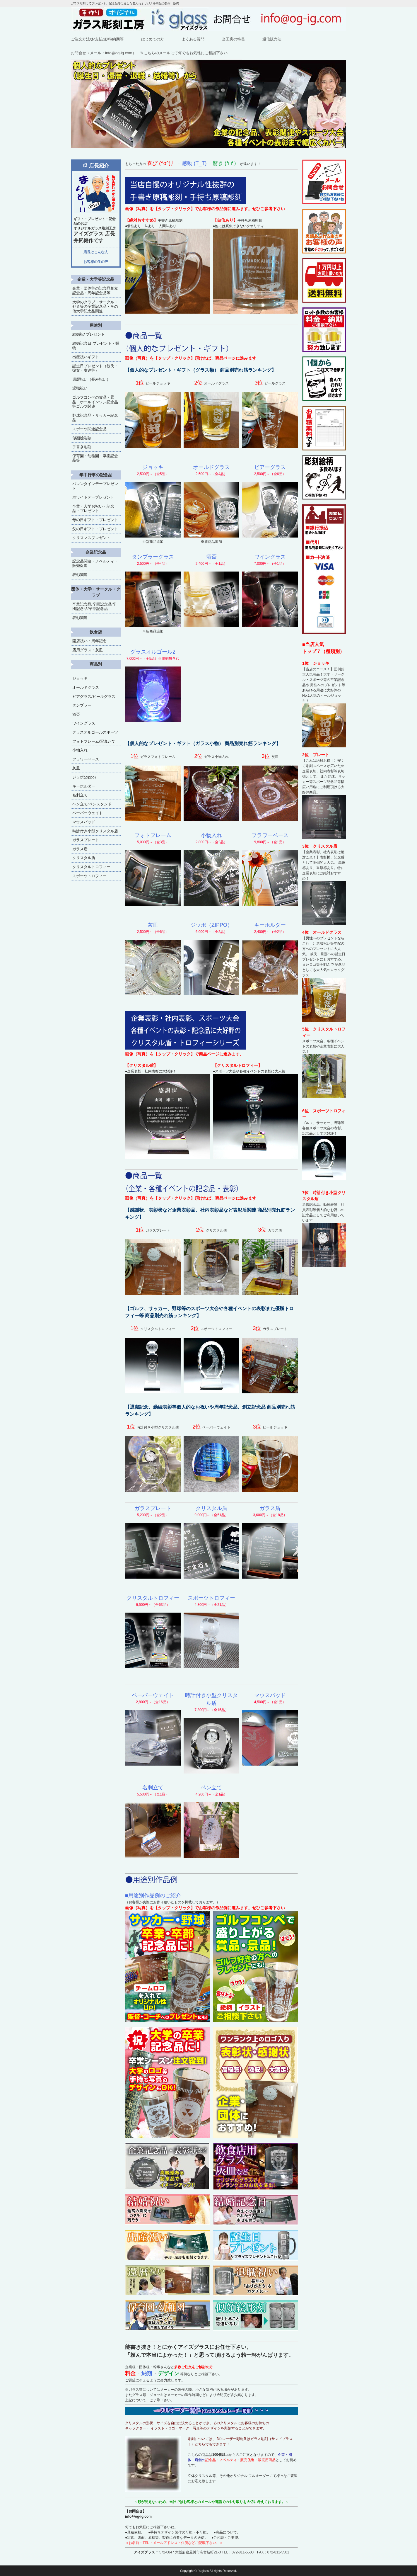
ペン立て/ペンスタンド (92, 804)
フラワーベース (85, 759)
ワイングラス (83, 723)
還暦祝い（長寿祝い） (91, 379)
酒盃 (76, 714)
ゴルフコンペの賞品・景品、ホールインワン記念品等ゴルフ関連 (95, 402)
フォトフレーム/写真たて (93, 741)
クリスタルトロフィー (91, 867)
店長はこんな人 (95, 252)
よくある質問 (193, 39)
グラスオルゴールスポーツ (95, 732)
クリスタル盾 (83, 858)
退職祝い (80, 388)
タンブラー (81, 705)
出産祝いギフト (85, 357)
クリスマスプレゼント (91, 537)
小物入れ (80, 750)
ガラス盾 (80, 849)
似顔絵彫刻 (81, 438)
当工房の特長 (233, 39)
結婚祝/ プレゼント (88, 334)
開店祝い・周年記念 (89, 641)
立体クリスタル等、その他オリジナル (218, 2476)
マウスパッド (83, 822)
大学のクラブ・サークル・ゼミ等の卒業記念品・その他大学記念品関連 (95, 306)
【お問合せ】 (135, 2511)
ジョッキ (80, 678)
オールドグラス (85, 687)
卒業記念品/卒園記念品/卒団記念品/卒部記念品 (94, 606)
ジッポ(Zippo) (84, 777)
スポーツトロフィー (89, 876)
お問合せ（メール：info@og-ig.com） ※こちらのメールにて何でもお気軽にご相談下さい (149, 53)
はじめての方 (152, 39)
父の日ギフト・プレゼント (95, 529)
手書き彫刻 (81, 447)
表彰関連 (80, 574)
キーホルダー (83, 786)
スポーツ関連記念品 (89, 429)
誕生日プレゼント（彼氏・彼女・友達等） (95, 368)
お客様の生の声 (95, 262)
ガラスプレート (85, 840)
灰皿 (76, 768)
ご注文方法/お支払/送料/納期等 (97, 39)
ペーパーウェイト (87, 813)
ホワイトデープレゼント (93, 497)
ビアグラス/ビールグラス (93, 696)
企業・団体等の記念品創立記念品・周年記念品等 (95, 290)
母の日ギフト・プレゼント (95, 520)
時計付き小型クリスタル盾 (95, 831)
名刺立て (80, 795)
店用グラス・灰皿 (87, 650)
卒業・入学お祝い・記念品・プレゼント (93, 508)
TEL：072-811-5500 (238, 2552)
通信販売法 (271, 39)
